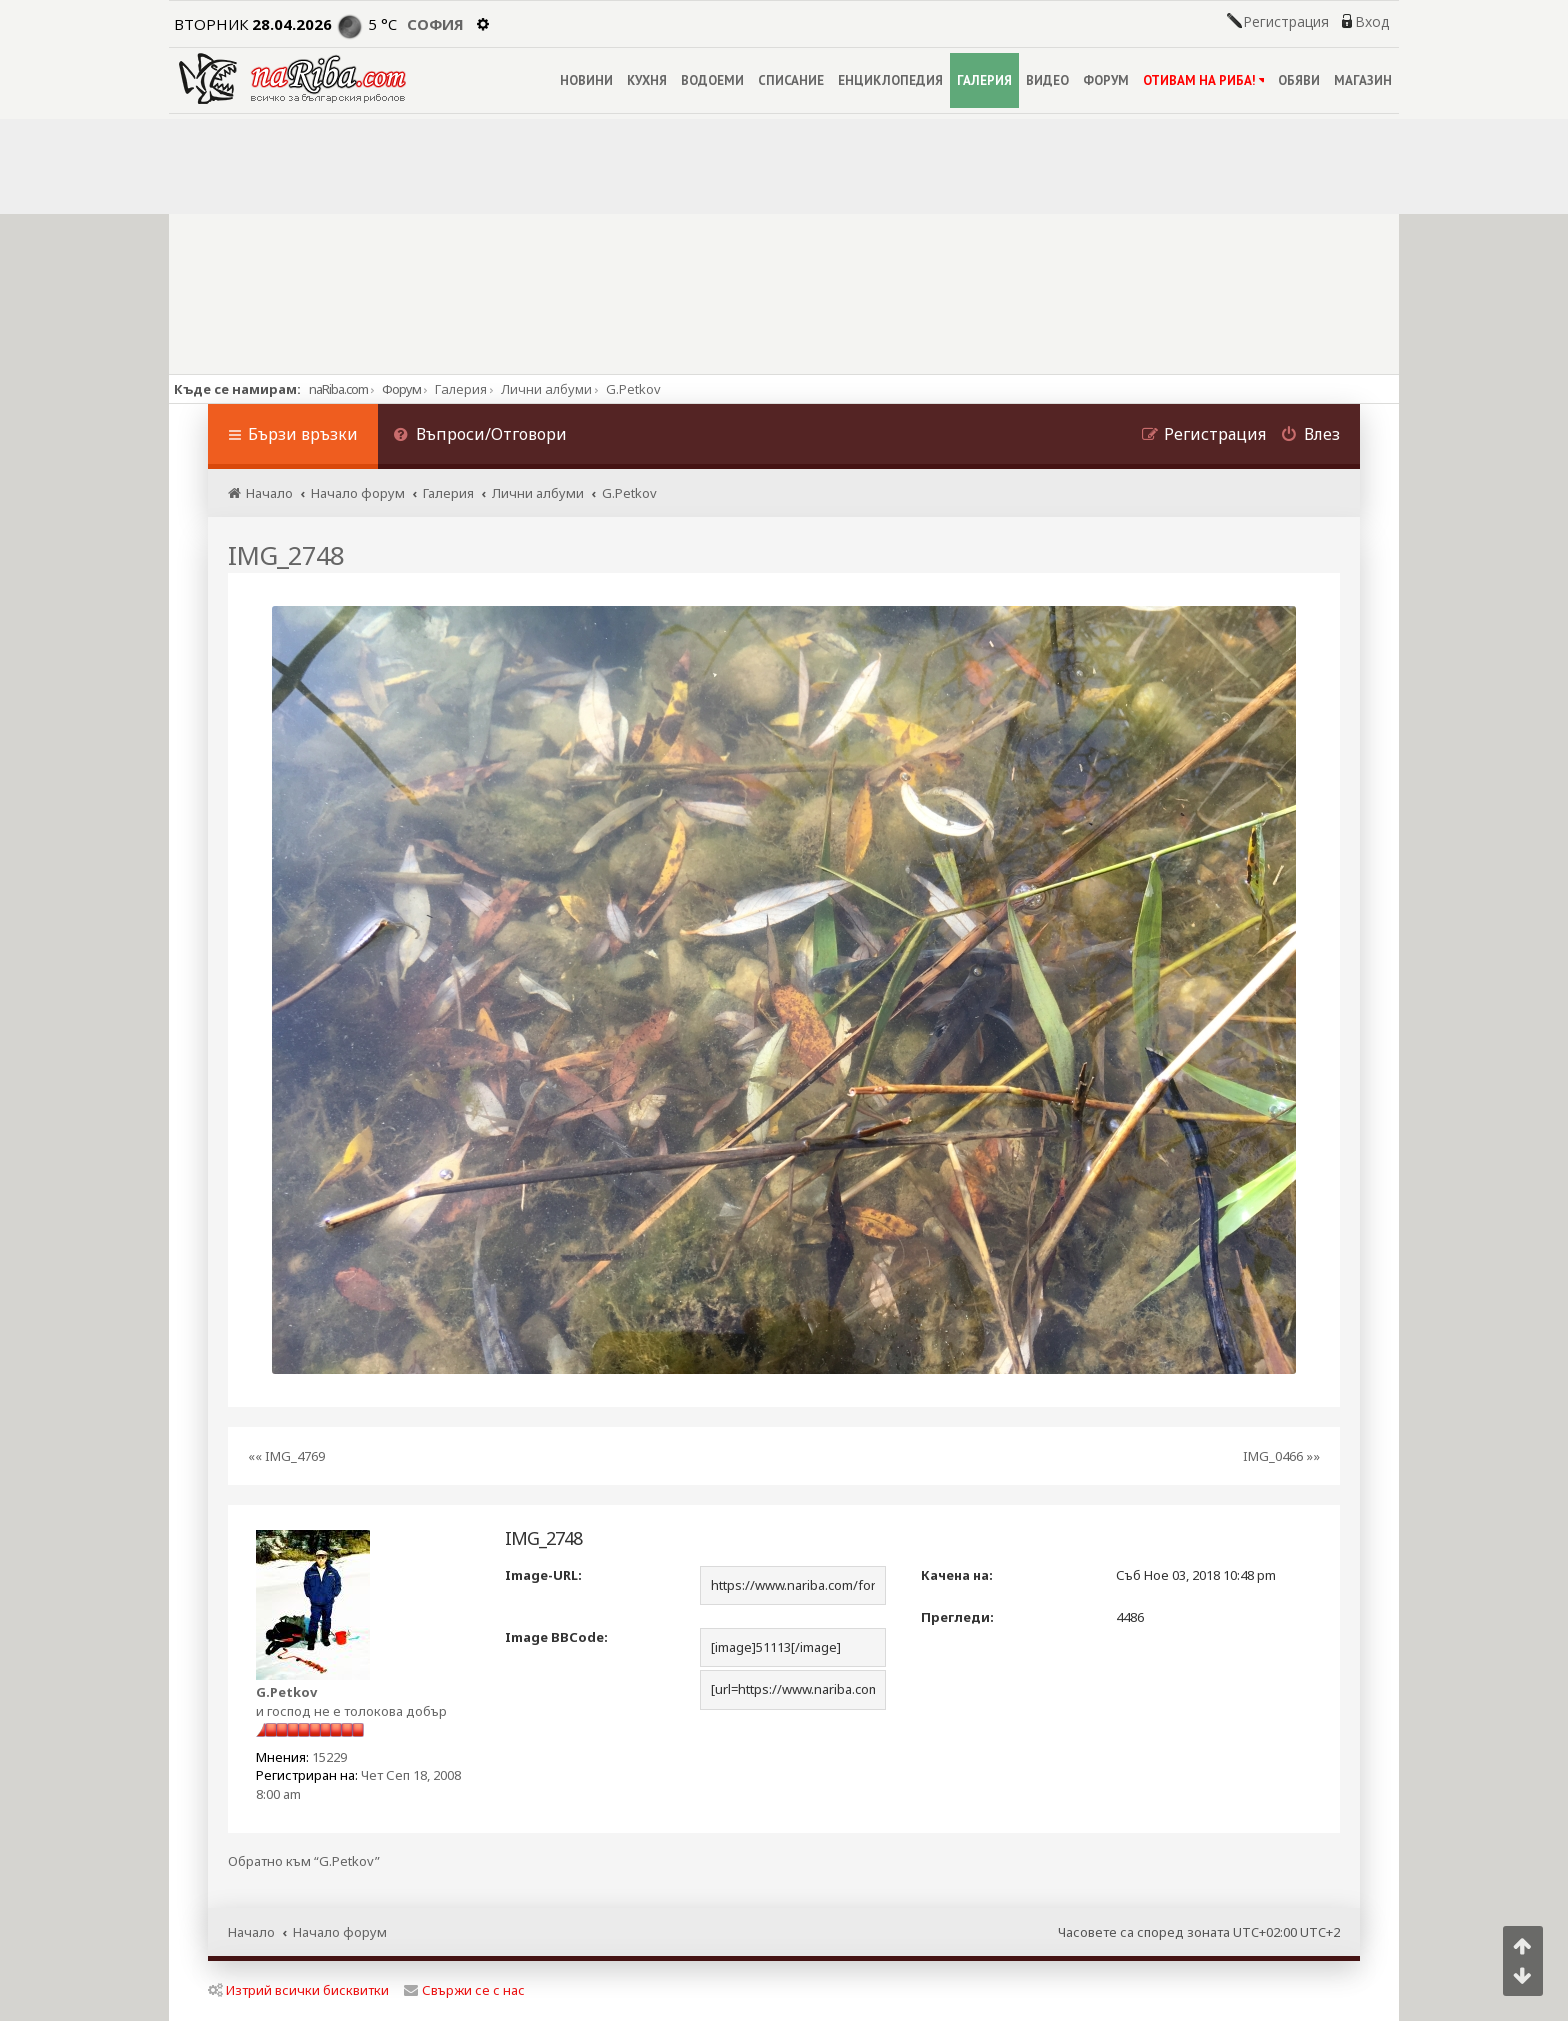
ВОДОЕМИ (712, 80)
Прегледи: (957, 1617)
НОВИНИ (586, 80)
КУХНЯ (647, 80)
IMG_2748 (286, 555)
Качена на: (957, 1575)
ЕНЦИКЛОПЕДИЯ (890, 80)
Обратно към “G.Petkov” (304, 1861)
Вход (1372, 22)
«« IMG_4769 (286, 1456)
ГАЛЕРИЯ (984, 80)
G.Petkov (286, 1692)
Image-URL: (543, 1575)
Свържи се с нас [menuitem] (464, 1990)
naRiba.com (338, 389)
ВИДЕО (1047, 80)
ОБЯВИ (1299, 80)
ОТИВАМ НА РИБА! (1203, 80)
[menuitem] (480, 436)
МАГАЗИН (1363, 80)
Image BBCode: (556, 1637)
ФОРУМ (1106, 80)
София (435, 24)
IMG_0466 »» (1281, 1456)
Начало (251, 1932)
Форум (401, 389)
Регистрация (1286, 22)
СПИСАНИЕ (791, 80)
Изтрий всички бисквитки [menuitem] (298, 1990)
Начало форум (340, 1932)
